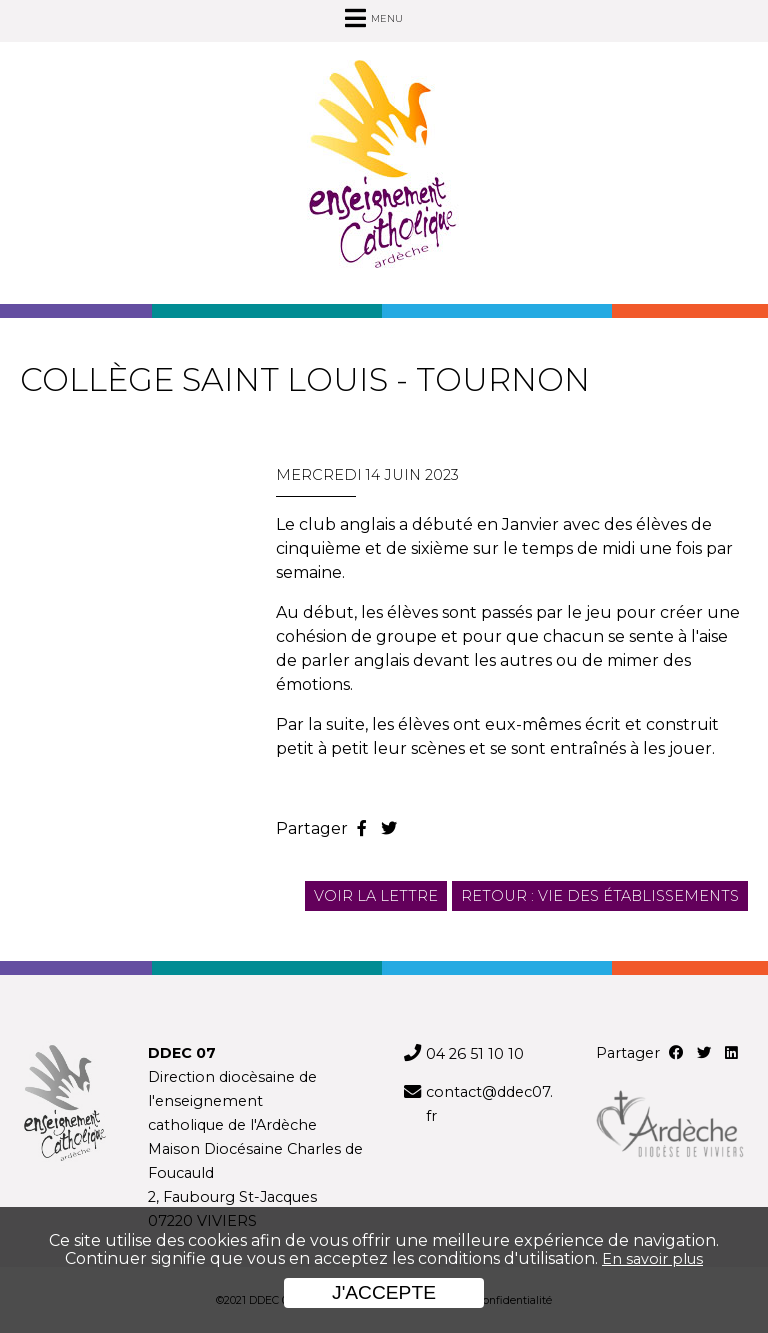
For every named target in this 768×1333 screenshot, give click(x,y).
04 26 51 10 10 (475, 1054)
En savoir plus (652, 1259)
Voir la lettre (376, 896)
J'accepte (384, 1292)
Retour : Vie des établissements (600, 896)
